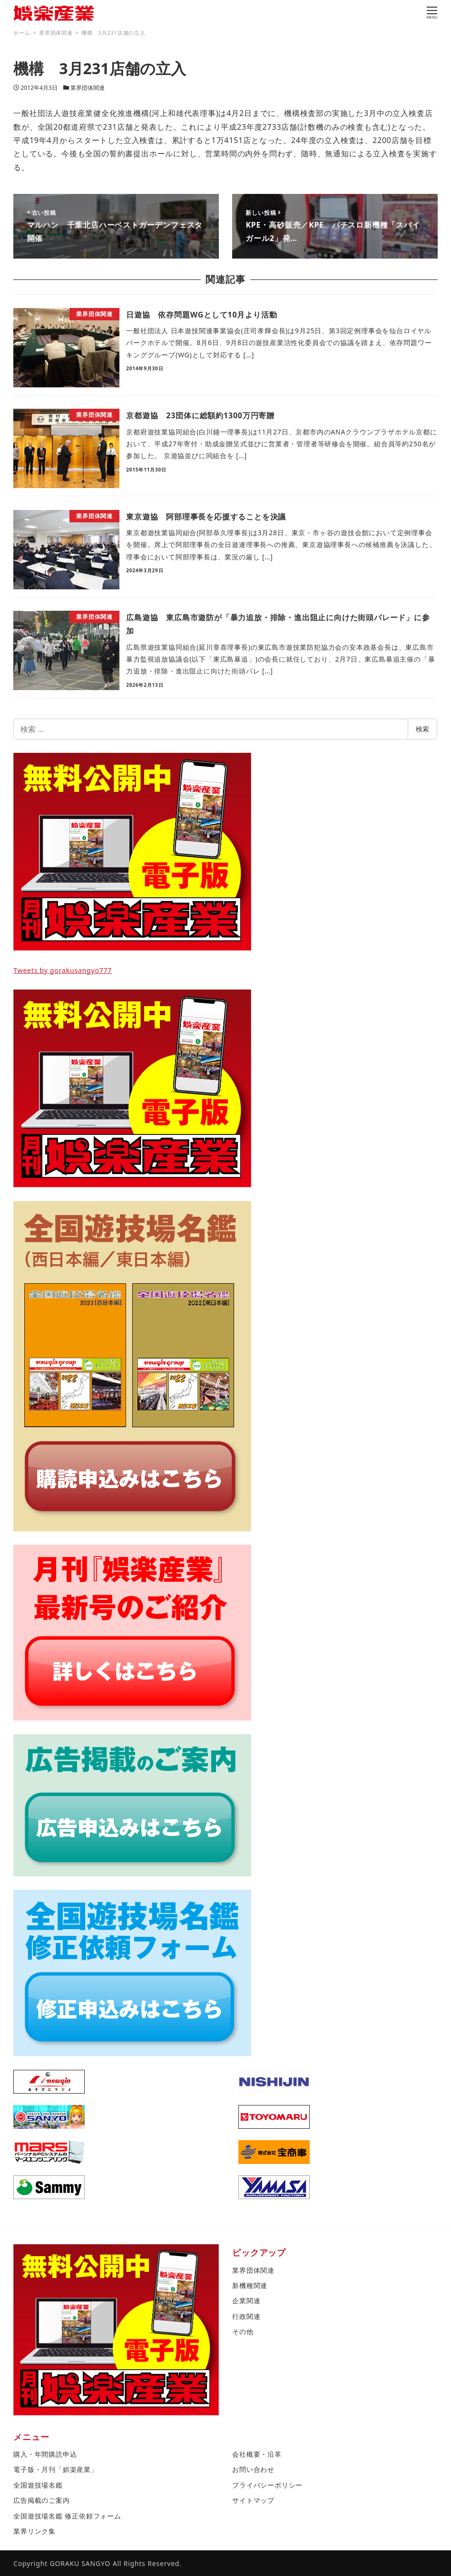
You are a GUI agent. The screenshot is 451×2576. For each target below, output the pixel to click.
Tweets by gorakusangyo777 (62, 970)
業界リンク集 (34, 2531)
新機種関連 (249, 2285)
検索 (422, 728)
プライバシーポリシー (267, 2484)
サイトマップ (253, 2500)
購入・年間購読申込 (45, 2454)
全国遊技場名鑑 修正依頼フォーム (67, 2515)
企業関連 (246, 2300)
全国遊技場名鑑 (38, 2484)
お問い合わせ (253, 2469)
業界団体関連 (87, 88)
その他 (242, 2331)
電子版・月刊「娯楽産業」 (55, 2469)
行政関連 (246, 2316)
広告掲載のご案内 (41, 2500)
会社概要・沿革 (257, 2454)
